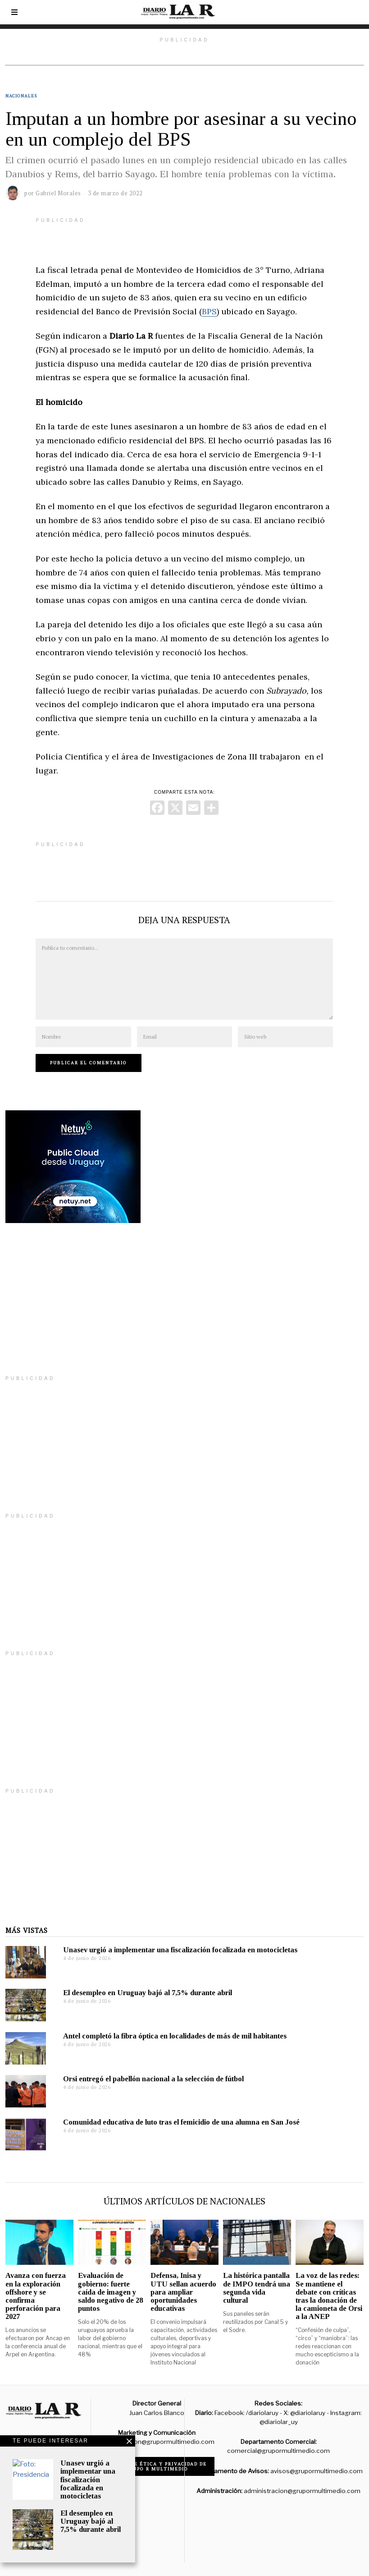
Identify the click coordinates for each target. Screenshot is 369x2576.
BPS (209, 311)
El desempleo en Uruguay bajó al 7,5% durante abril (147, 1992)
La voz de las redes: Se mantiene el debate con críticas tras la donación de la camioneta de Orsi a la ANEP (329, 2296)
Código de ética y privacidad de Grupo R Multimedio (157, 2466)
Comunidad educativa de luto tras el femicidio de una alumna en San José (181, 2122)
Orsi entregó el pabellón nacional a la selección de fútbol (153, 2079)
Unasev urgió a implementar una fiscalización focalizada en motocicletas (180, 1950)
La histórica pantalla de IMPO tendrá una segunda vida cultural (256, 2287)
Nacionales (21, 96)
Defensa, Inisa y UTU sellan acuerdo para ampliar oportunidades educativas (183, 2292)
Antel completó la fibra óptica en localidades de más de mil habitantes (175, 2036)
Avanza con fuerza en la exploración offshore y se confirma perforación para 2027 (35, 2296)
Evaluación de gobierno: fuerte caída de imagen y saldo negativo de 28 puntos (110, 2292)
